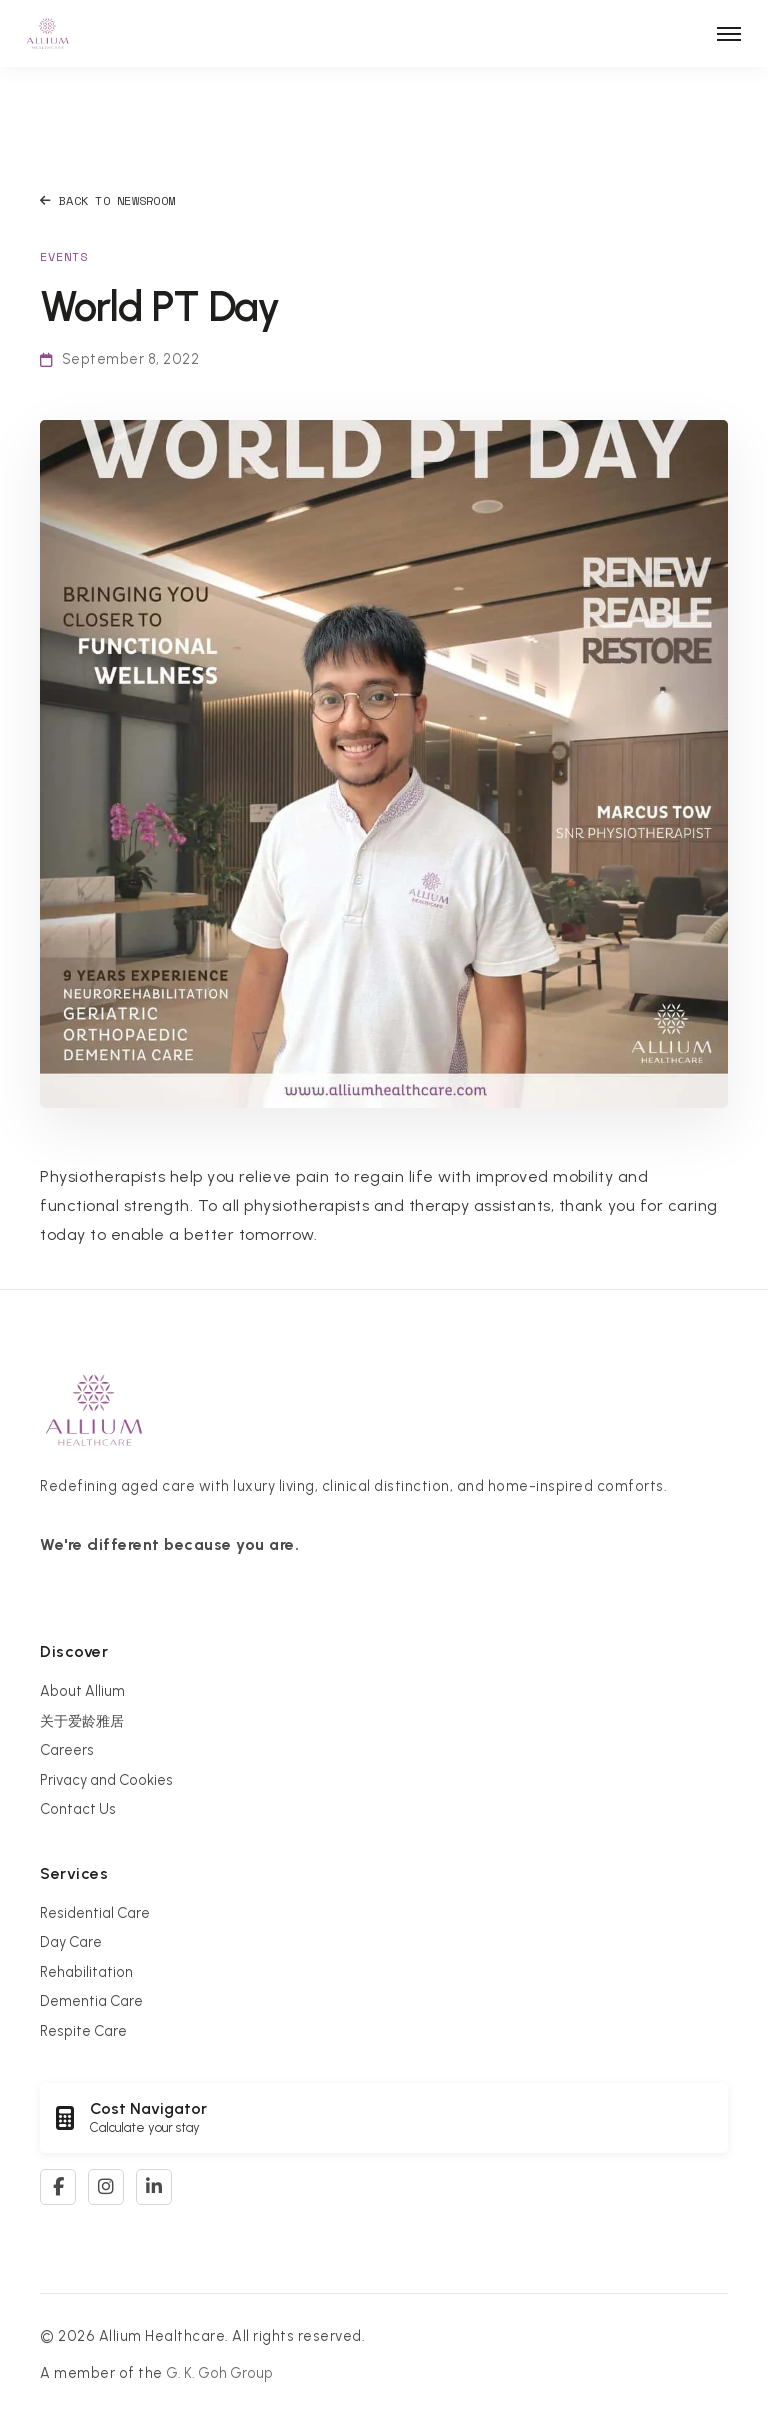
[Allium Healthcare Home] (47, 33)
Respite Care (83, 2031)
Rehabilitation (86, 1972)
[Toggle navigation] (729, 34)
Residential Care (95, 1913)
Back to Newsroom (107, 200)
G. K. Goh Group (219, 2373)
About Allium (82, 1691)
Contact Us (78, 1809)
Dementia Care (91, 2001)
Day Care (71, 1942)
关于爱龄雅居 (82, 1721)
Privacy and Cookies (106, 1780)
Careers (67, 1750)
